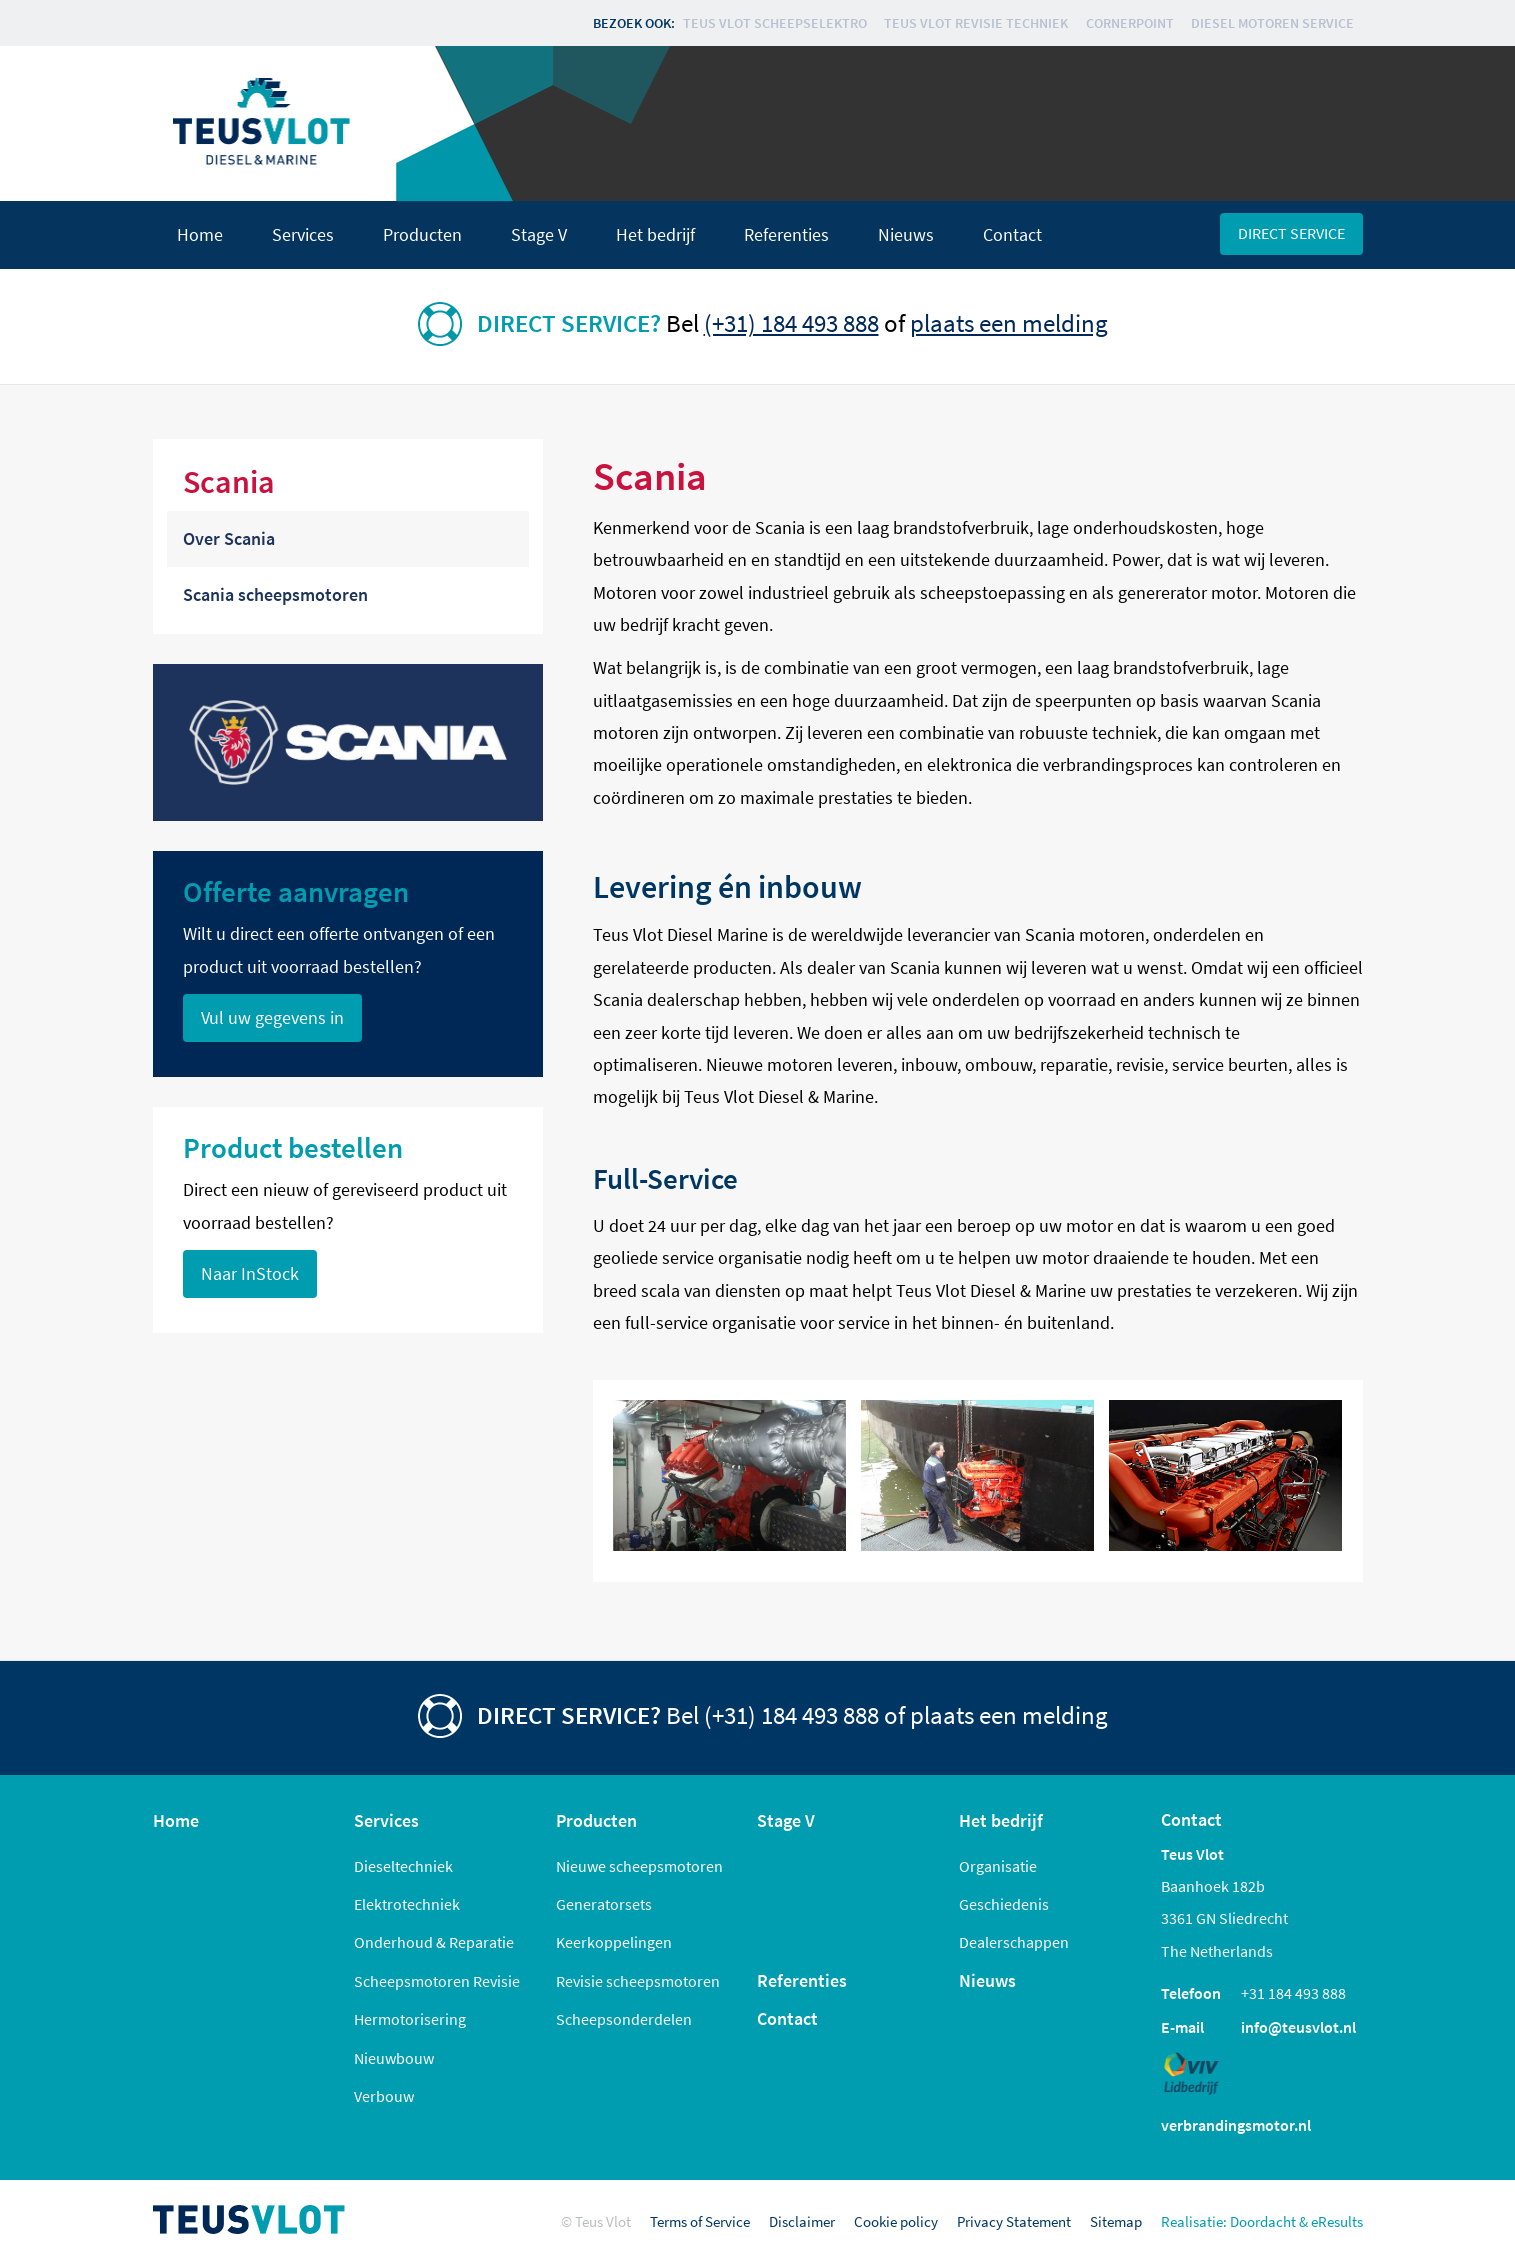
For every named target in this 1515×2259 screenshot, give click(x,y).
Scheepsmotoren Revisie (437, 1981)
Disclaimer (802, 2221)
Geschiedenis (1004, 1904)
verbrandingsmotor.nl (1236, 2125)
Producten (422, 235)
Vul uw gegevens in (272, 1018)
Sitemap (1116, 2221)
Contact (1012, 235)
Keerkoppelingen (614, 1942)
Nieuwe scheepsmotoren (639, 1866)
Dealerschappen (1014, 1942)
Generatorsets (604, 1904)
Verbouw (384, 2096)
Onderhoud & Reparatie (434, 1942)
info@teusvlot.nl (1298, 2027)
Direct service (1291, 233)
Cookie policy (896, 2221)
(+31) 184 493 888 (791, 323)
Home (200, 235)
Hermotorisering (410, 2019)
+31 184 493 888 (1293, 1993)
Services (303, 235)
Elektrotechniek (407, 1904)
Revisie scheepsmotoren (638, 1981)
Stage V (539, 235)
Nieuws (906, 235)
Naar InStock (250, 1274)
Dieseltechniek (403, 1866)
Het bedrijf (655, 235)
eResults (1337, 2221)
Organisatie (998, 1866)
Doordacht (1263, 2221)
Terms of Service (700, 2221)
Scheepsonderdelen (624, 2019)
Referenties (786, 235)
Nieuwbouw (394, 2058)
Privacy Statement (1014, 2221)
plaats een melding (1009, 323)
